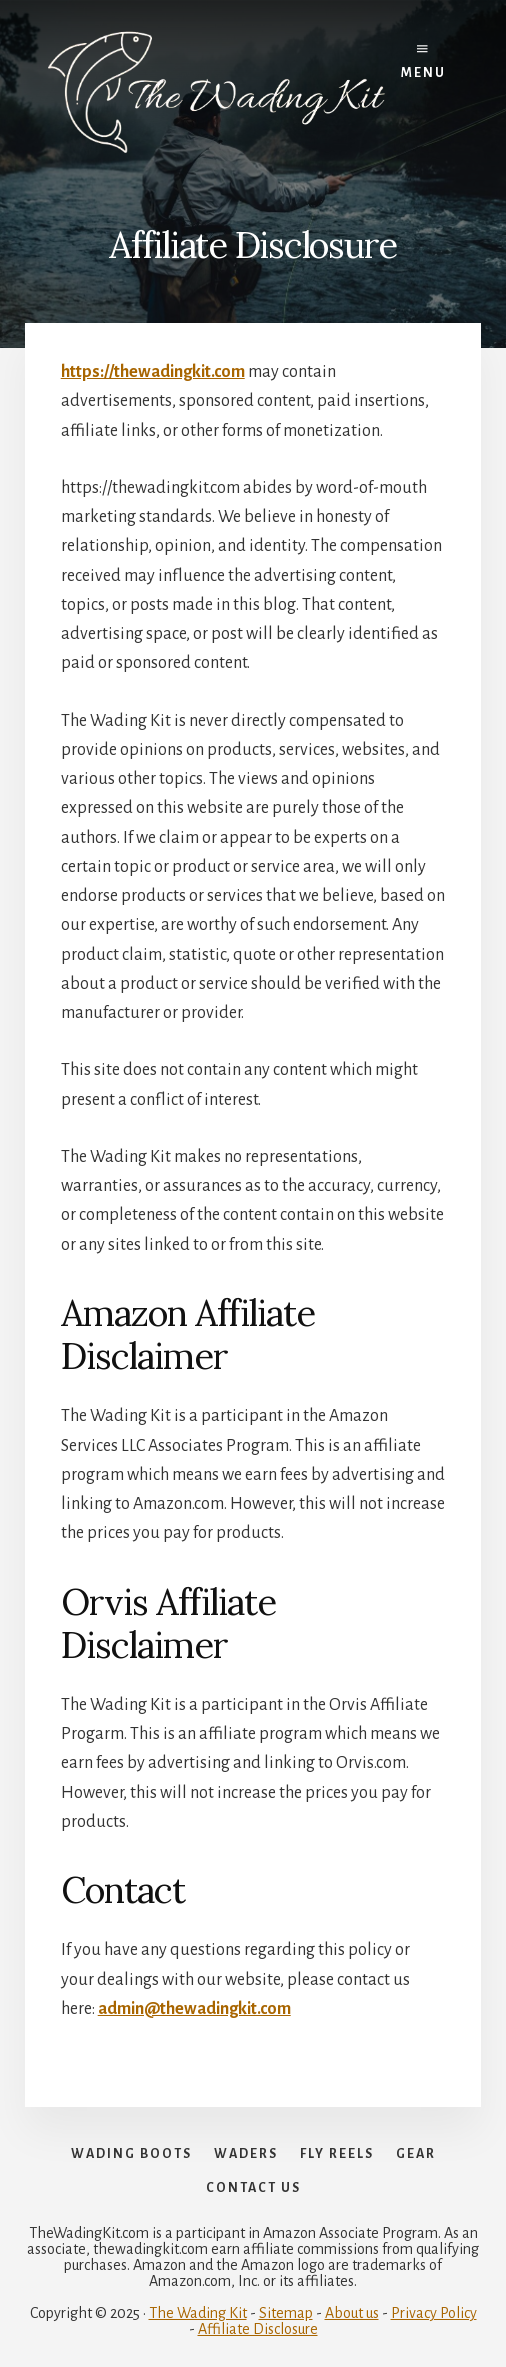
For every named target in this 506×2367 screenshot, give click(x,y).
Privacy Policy (434, 2313)
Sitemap (286, 2313)
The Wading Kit (198, 2313)
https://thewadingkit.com (153, 372)
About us (352, 2313)
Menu (423, 61)
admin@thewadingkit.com (194, 2009)
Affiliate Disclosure (258, 2329)
